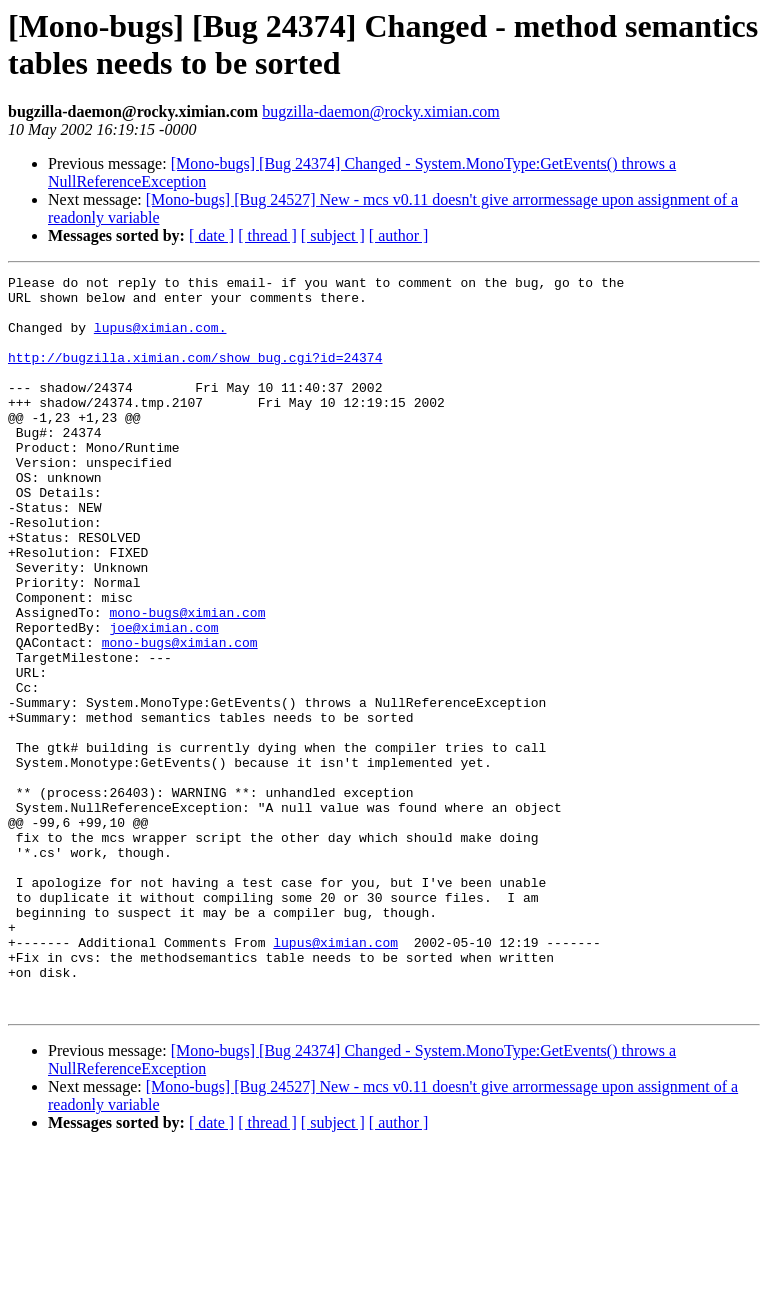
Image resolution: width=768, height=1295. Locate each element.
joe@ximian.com (163, 699)
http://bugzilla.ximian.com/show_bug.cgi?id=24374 (195, 375)
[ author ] (399, 235)
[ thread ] (267, 235)
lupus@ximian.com (335, 1077)
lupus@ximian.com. (160, 339)
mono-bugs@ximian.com (187, 681)
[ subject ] (333, 235)
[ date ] (211, 235)
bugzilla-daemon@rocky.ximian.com (381, 111)
